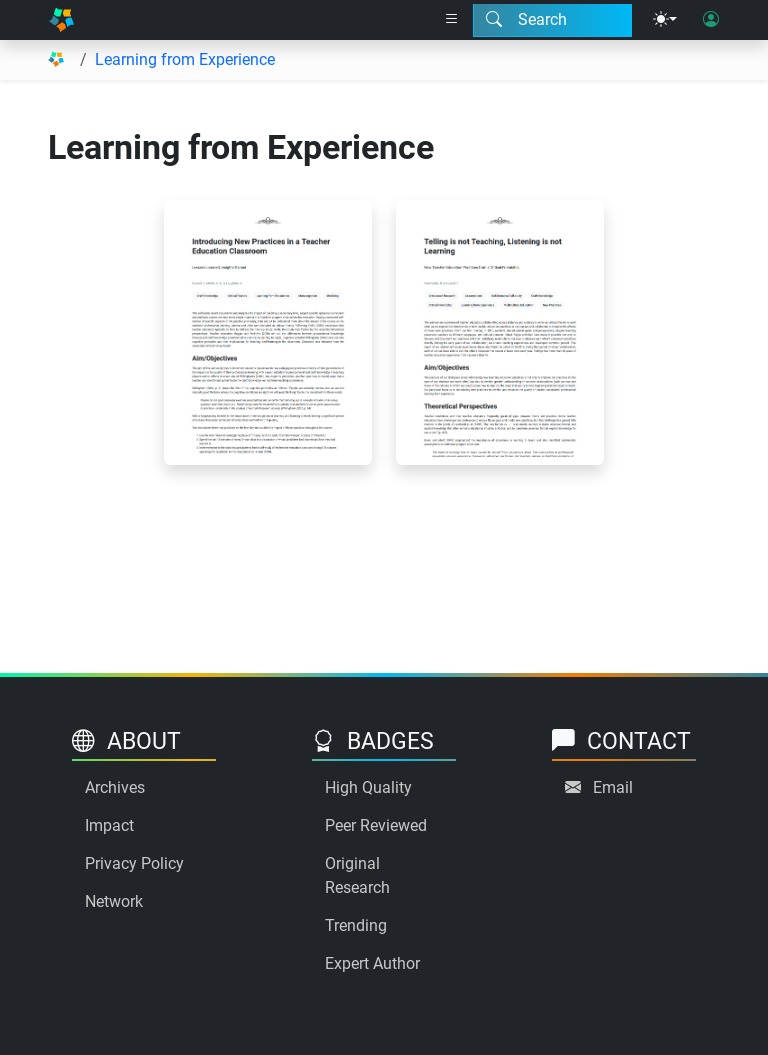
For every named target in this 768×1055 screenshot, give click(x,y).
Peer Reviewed (376, 825)
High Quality (368, 787)
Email (613, 787)
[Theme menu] (665, 20)
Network (114, 901)
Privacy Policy (134, 863)
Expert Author (372, 963)
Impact (109, 825)
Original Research (357, 875)
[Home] (61, 20)
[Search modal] (552, 20)
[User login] (711, 20)
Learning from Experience (185, 59)
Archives (115, 787)
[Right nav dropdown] (452, 20)
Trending (356, 925)
